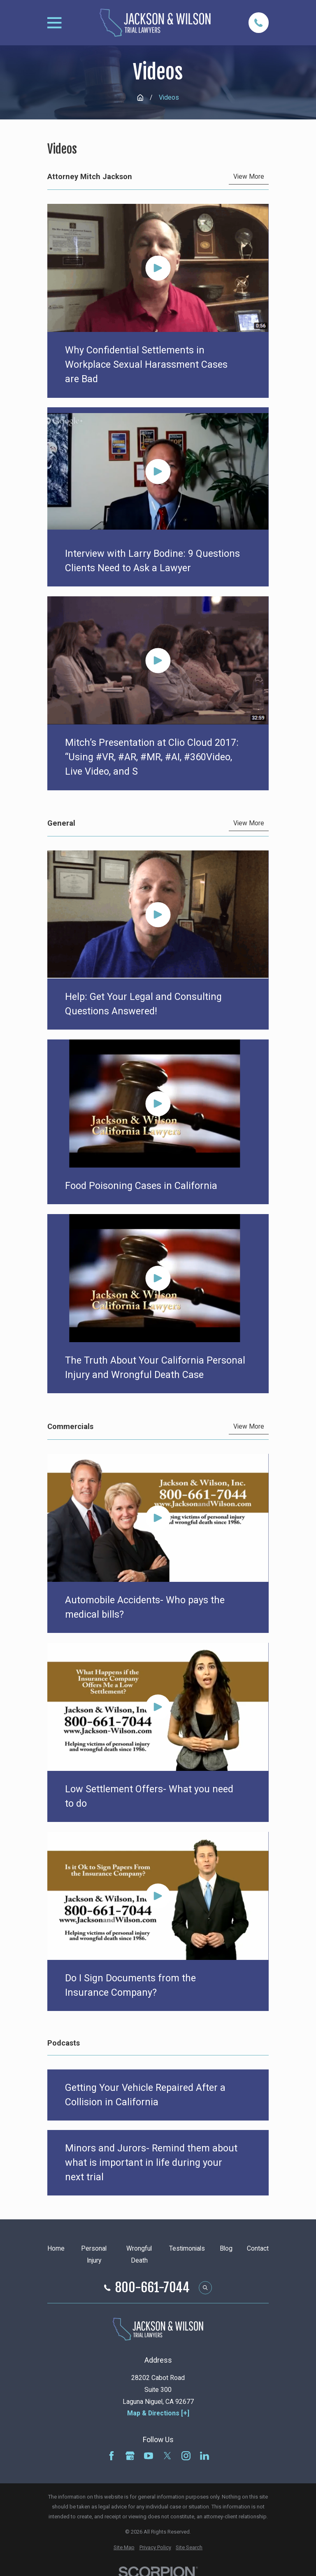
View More (248, 177)
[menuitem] (124, 2548)
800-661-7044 (152, 2287)
